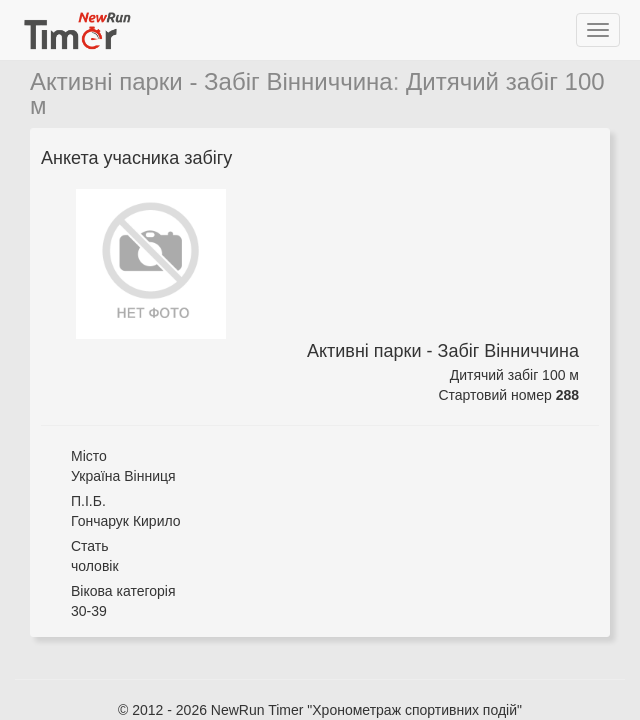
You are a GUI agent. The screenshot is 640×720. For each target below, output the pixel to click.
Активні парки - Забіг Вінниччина (211, 81)
